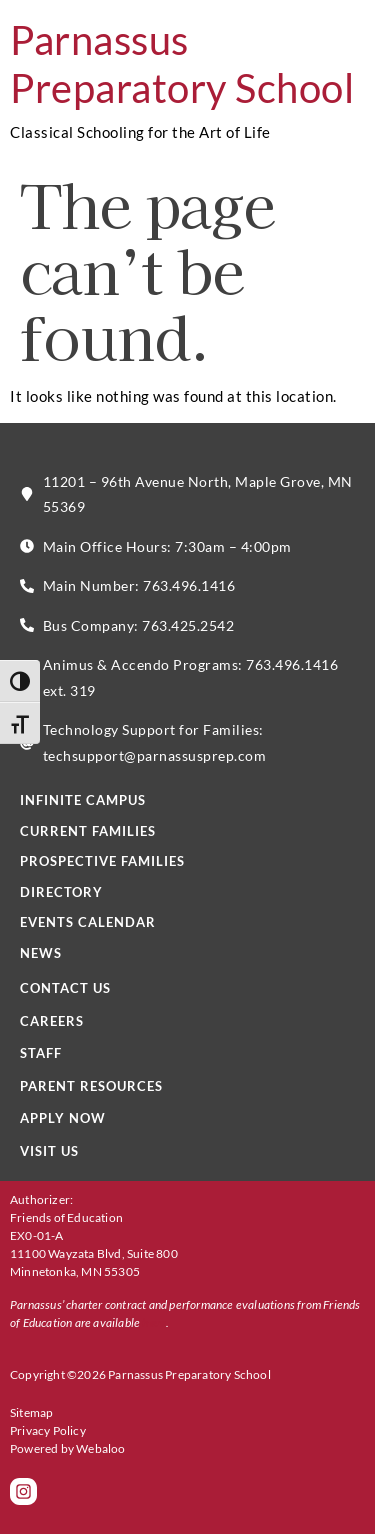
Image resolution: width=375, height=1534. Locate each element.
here (154, 1322)
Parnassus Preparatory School (182, 64)
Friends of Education (66, 1217)
